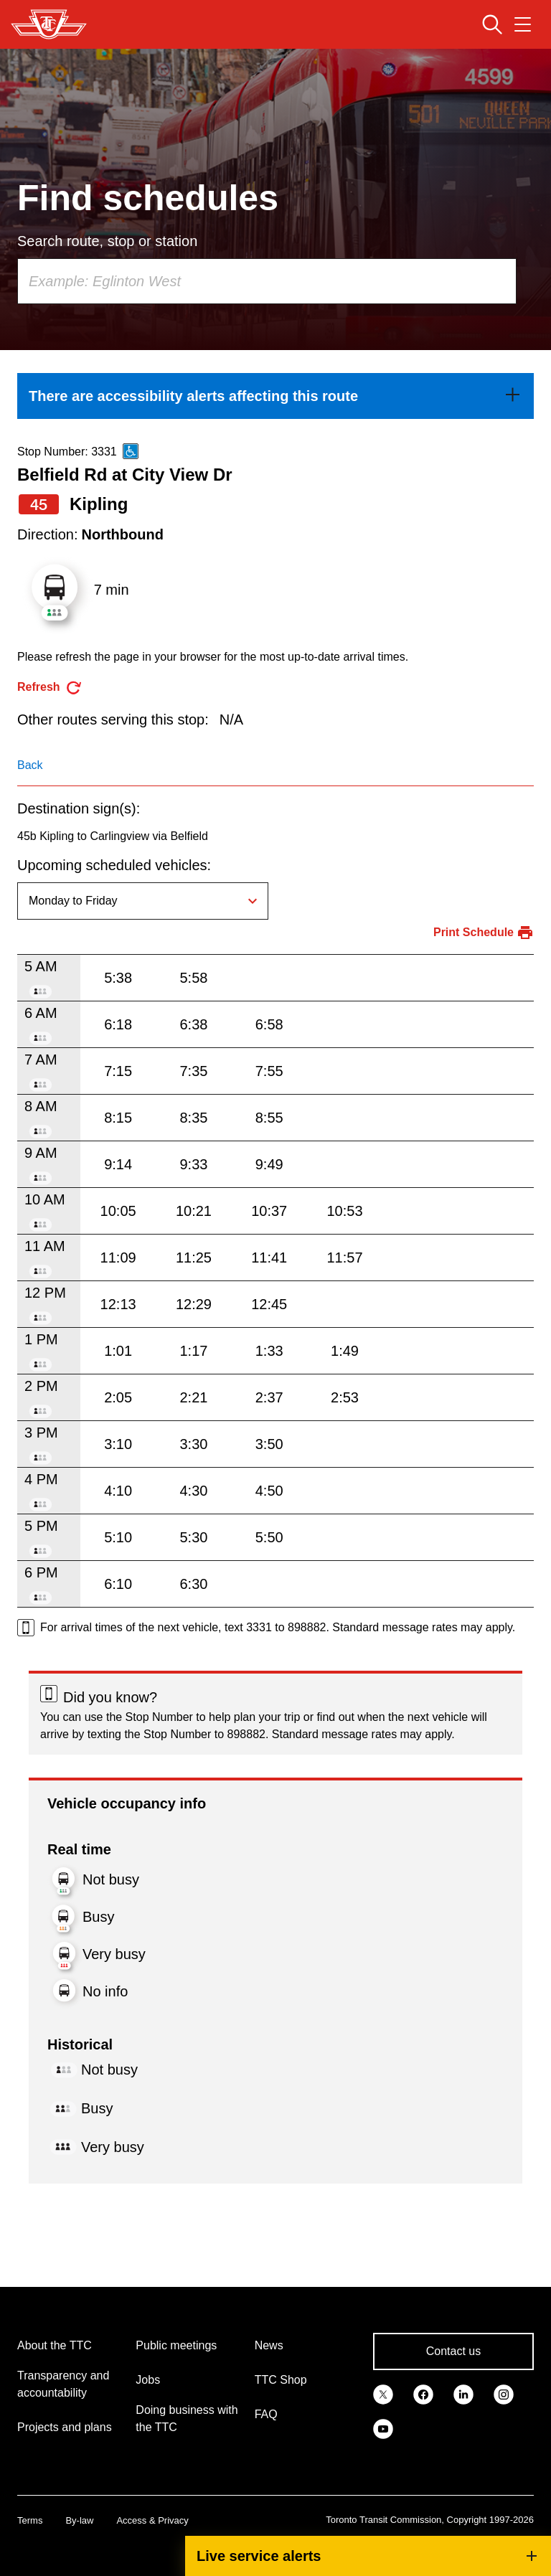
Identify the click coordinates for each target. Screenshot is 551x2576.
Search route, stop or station (107, 241)
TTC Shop (281, 2380)
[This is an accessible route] (130, 451)
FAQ (266, 2414)
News (269, 2345)
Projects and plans (64, 2427)
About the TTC (54, 2345)
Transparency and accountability (63, 2384)
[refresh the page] (50, 688)
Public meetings (176, 2345)
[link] (275, 396)
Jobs (148, 2380)
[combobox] (267, 281)
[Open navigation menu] (523, 24)
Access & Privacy (152, 2520)
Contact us (453, 2351)
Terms (29, 2520)
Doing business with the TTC (186, 2418)
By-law (79, 2520)
